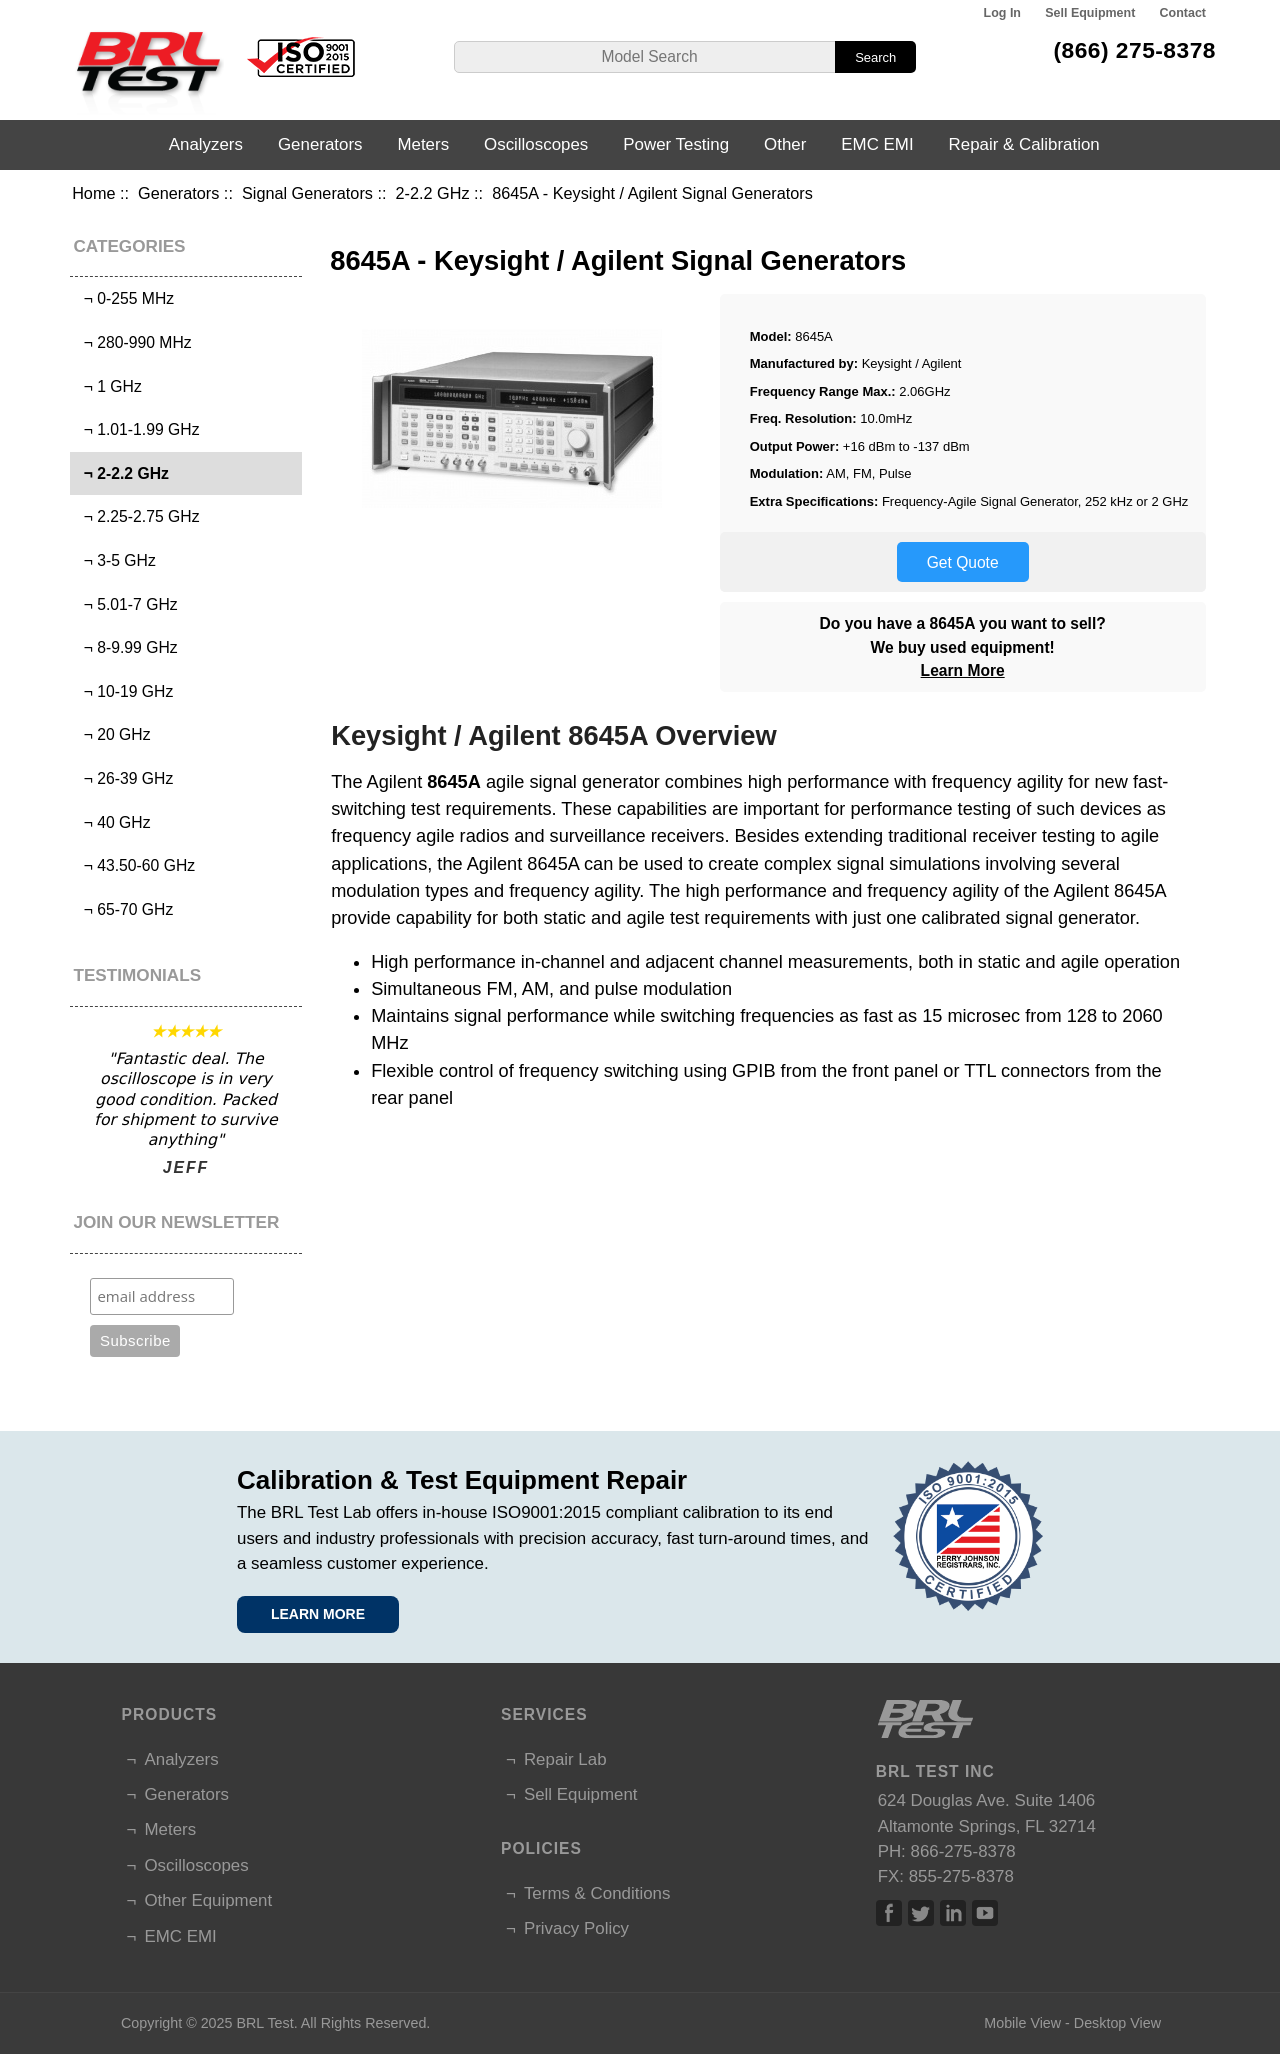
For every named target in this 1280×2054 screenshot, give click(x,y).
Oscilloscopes (536, 144)
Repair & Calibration (1024, 144)
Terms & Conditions (597, 1893)
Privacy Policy (576, 1928)
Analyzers (206, 144)
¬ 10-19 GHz (124, 691)
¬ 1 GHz (108, 386)
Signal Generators (307, 193)
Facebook (889, 1913)
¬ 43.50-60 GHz (135, 865)
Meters (423, 144)
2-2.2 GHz (433, 193)
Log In (1002, 13)
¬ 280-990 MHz (133, 342)
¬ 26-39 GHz (124, 778)
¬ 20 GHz (113, 734)
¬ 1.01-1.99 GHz (137, 429)
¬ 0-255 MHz (124, 298)
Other (785, 144)
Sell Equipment (1090, 13)
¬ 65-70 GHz (124, 909)
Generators (178, 193)
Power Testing (676, 144)
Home (93, 193)
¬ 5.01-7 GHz (126, 604)
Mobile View (1022, 2023)
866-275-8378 (963, 1851)
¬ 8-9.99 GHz (126, 647)
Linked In (953, 1913)
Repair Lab (565, 1759)
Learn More (963, 670)
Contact (1183, 13)
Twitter (921, 1913)
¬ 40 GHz (113, 822)
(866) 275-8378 (1134, 50)
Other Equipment (208, 1900)
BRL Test (264, 2023)
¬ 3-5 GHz (115, 560)
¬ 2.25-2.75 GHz (137, 516)
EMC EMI (877, 144)
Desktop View (1117, 2023)
